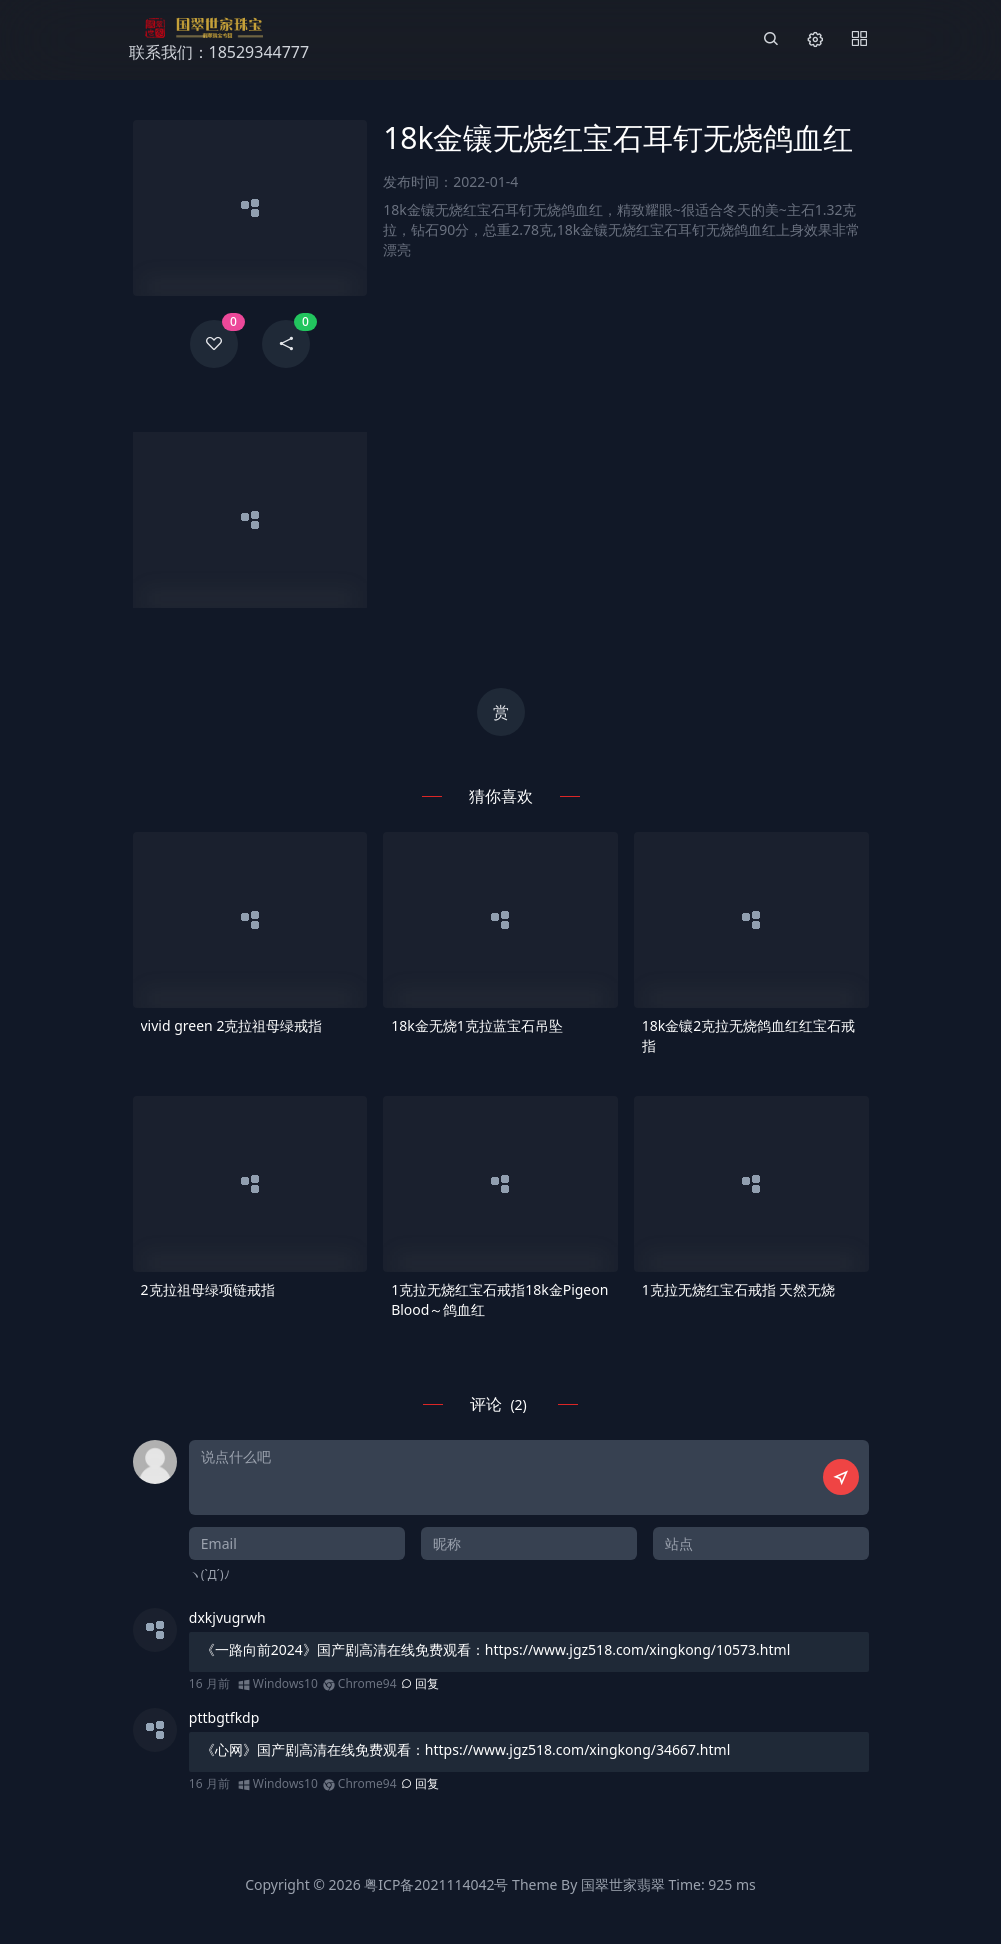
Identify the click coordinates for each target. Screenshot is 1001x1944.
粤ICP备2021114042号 (436, 1884)
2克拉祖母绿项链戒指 (208, 1289)
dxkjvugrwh (227, 1617)
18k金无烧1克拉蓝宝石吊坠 (477, 1025)
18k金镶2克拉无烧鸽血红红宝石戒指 (749, 1035)
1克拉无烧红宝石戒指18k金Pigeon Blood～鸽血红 (499, 1299)
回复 (420, 1683)
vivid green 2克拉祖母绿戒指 (232, 1025)
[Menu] (859, 40)
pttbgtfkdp (224, 1717)
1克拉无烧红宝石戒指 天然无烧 (739, 1289)
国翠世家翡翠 (623, 1884)
